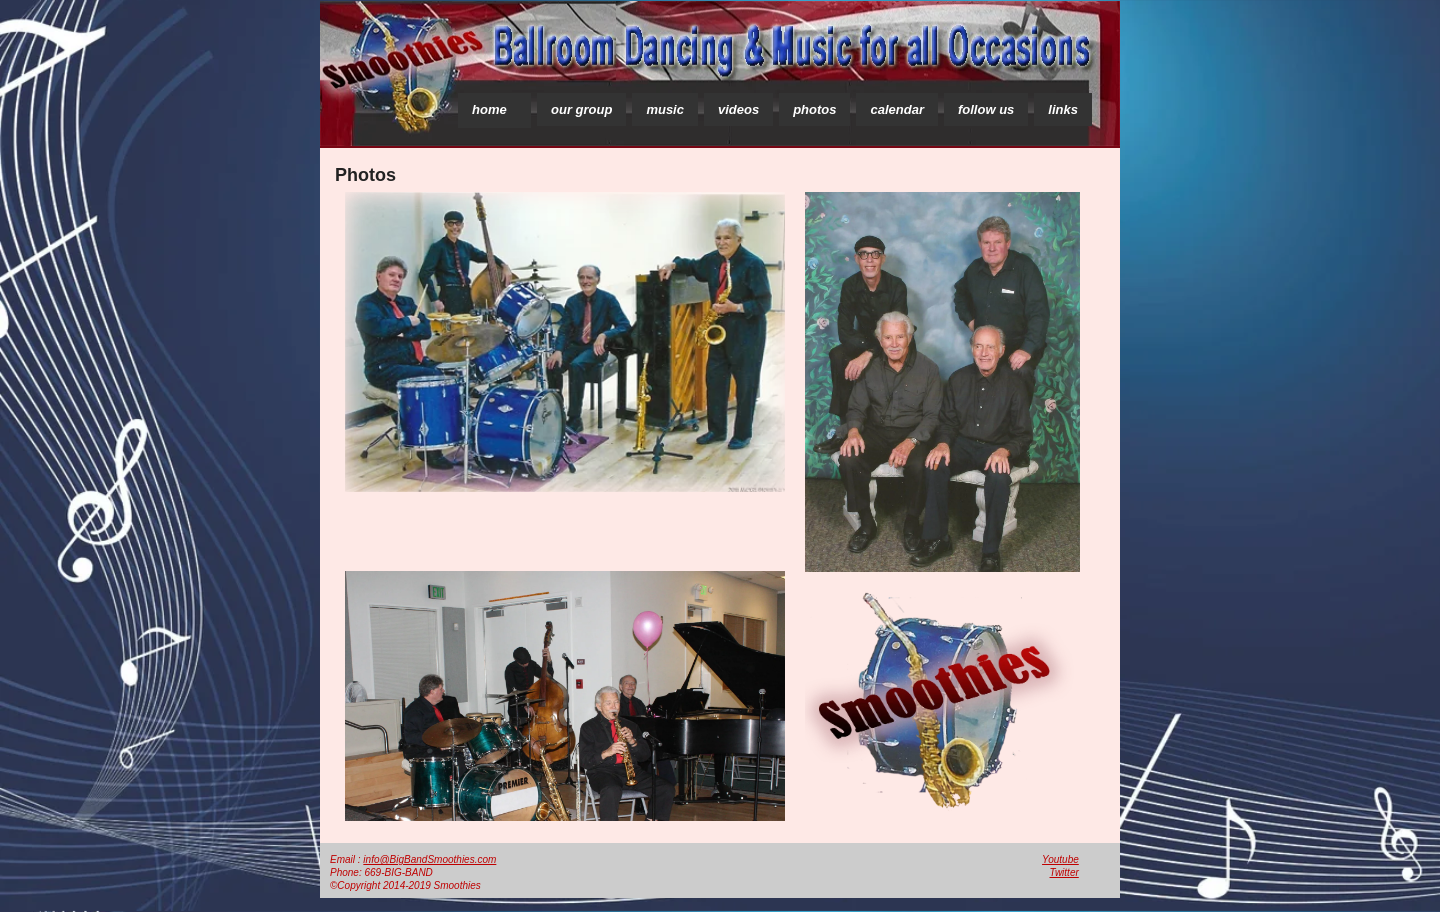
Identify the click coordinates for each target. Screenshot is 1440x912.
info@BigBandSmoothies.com (429, 859)
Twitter (1064, 872)
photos (814, 109)
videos (738, 109)
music (665, 109)
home (489, 109)
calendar (896, 109)
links (1063, 109)
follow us (986, 109)
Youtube (1060, 859)
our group (581, 109)
